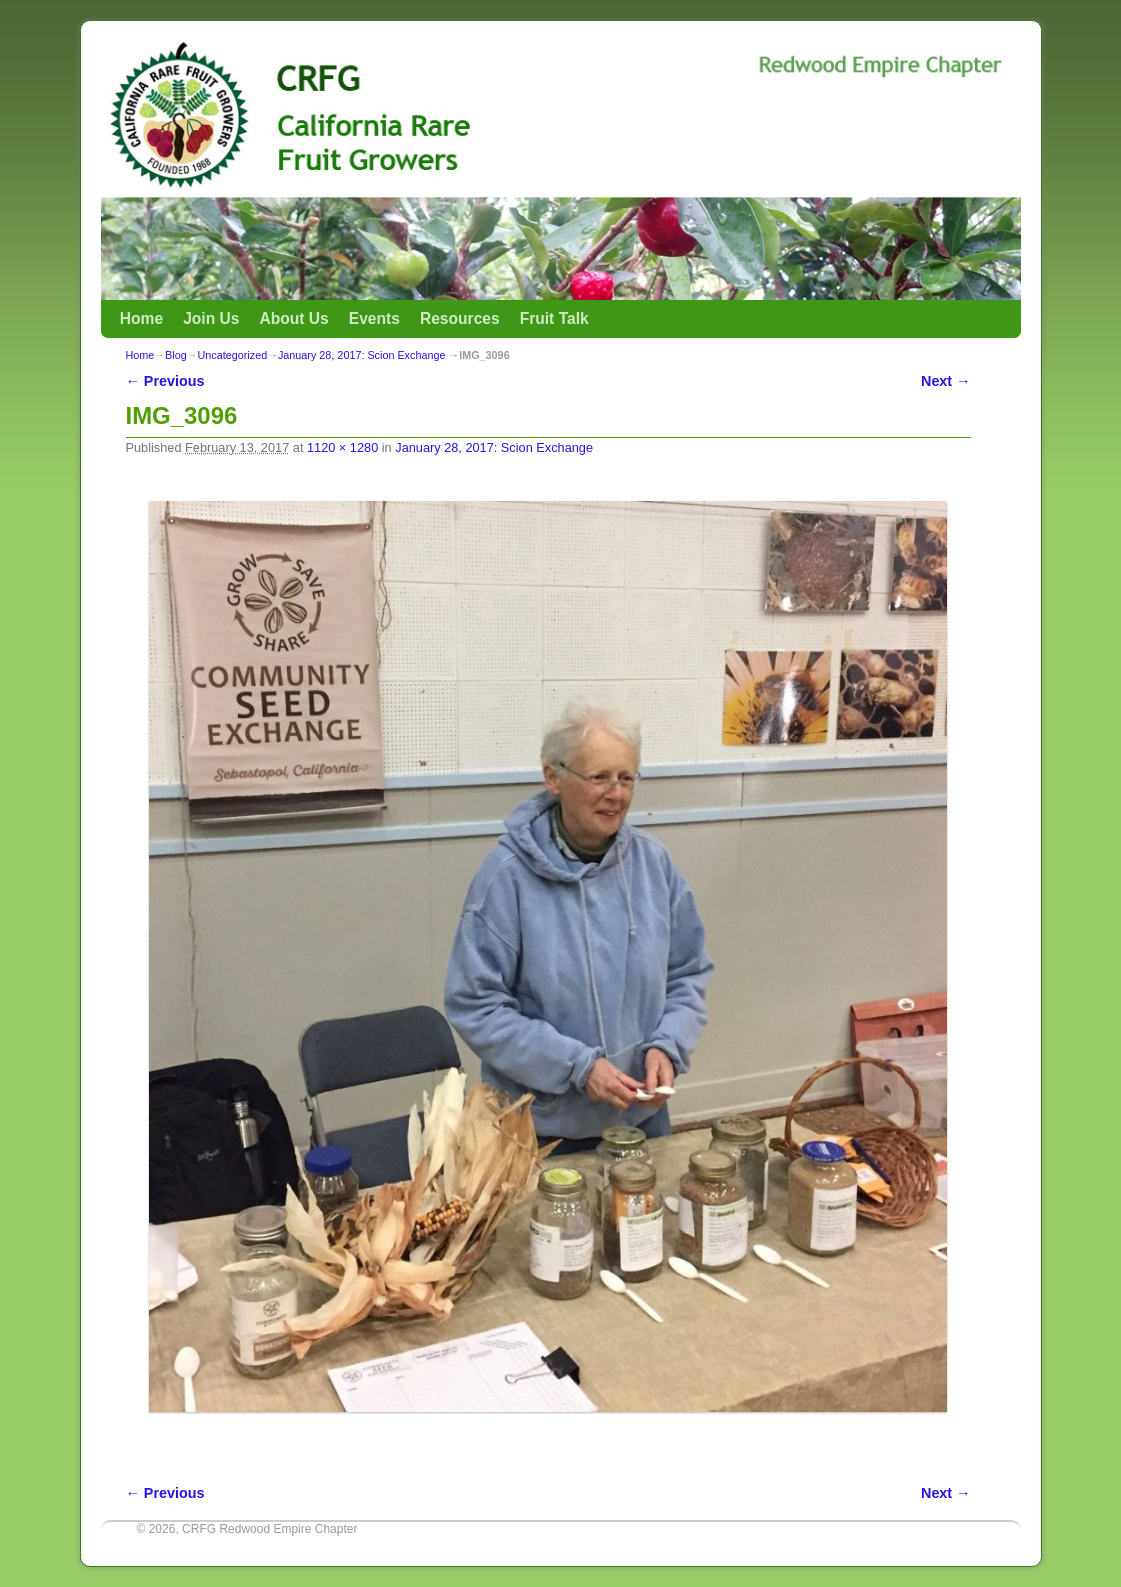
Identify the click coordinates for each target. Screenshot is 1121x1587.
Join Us (211, 318)
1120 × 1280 (342, 447)
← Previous (165, 381)
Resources (460, 318)
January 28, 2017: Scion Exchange (361, 355)
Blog (176, 355)
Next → (945, 381)
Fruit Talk (554, 318)
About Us (293, 318)
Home (141, 318)
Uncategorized (233, 355)
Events (374, 318)
